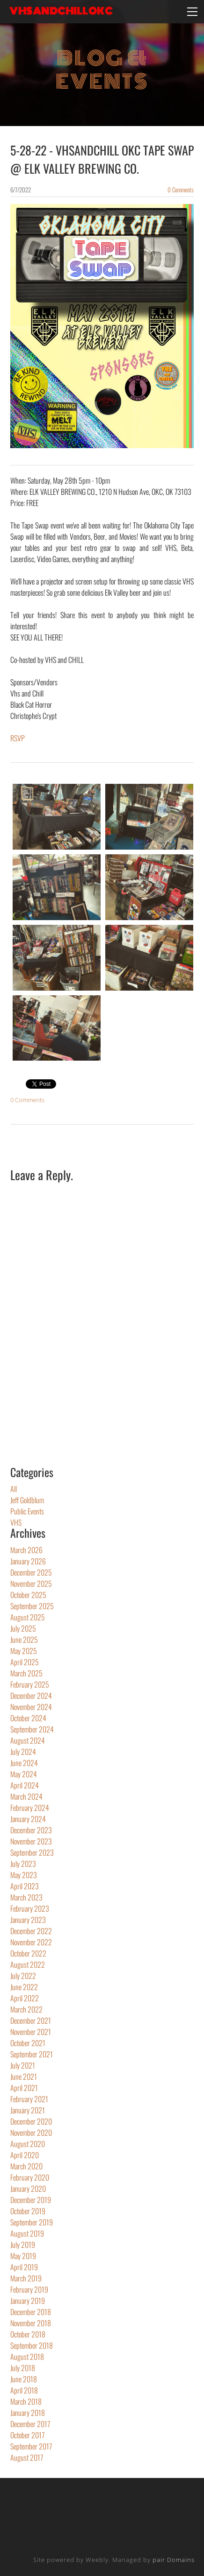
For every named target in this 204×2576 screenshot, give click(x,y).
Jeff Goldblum (27, 1500)
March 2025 (26, 1673)
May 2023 (23, 1874)
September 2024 (32, 1729)
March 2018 (26, 2401)
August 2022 (27, 1964)
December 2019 (30, 2199)
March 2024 (26, 1796)
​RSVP (17, 738)
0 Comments (181, 189)
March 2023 (26, 1897)
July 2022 (23, 1975)
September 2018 (31, 2345)
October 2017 (27, 2435)
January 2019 (27, 2300)
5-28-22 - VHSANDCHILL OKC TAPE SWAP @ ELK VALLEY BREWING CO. (102, 159)
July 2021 (22, 2065)
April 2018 (24, 2390)
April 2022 (24, 1998)
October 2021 (27, 2042)
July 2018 (22, 2367)
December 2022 (31, 1930)
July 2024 (23, 1751)
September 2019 (31, 2222)
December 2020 (31, 2121)
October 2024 (28, 1718)
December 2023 (31, 1830)
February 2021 (29, 2098)
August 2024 (27, 1740)
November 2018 (30, 2323)
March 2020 (26, 2166)
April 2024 (24, 1785)
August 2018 (27, 2356)
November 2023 (31, 1841)
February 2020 (29, 2177)
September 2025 (32, 1606)
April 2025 (24, 1662)
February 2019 (29, 2289)
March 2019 (26, 2278)
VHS (16, 1522)
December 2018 (30, 2311)
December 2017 (30, 2423)
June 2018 (23, 2379)
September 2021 (31, 2054)
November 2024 (31, 1706)
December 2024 (31, 1695)
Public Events (27, 1511)
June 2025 (24, 1639)
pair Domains (174, 2559)
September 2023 (32, 1852)
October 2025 (28, 1594)
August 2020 (27, 2143)
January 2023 (28, 1919)
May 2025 (23, 1650)
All (13, 1488)
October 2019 (27, 2211)
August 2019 (27, 2233)
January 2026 (28, 1561)
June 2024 (24, 1762)
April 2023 (24, 1886)
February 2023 (29, 1908)
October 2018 (27, 2334)
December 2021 (30, 2020)
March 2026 (26, 1549)
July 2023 (23, 1863)
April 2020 (24, 2155)
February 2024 (29, 1807)
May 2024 (23, 1774)
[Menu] (192, 11)
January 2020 (28, 2188)
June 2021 (23, 2076)
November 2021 (30, 2031)
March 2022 (26, 2009)
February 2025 (29, 1684)
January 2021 (27, 2110)
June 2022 (24, 1986)
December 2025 (31, 1572)
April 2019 (24, 2267)
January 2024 (28, 1818)
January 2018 (27, 2412)
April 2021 (24, 2087)
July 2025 (23, 1628)
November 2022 (31, 1942)
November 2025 (31, 1583)
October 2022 (28, 1953)
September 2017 (31, 2446)
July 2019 (22, 2244)
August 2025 (27, 1617)
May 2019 (23, 2255)
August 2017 (26, 2457)
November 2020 (31, 2132)
